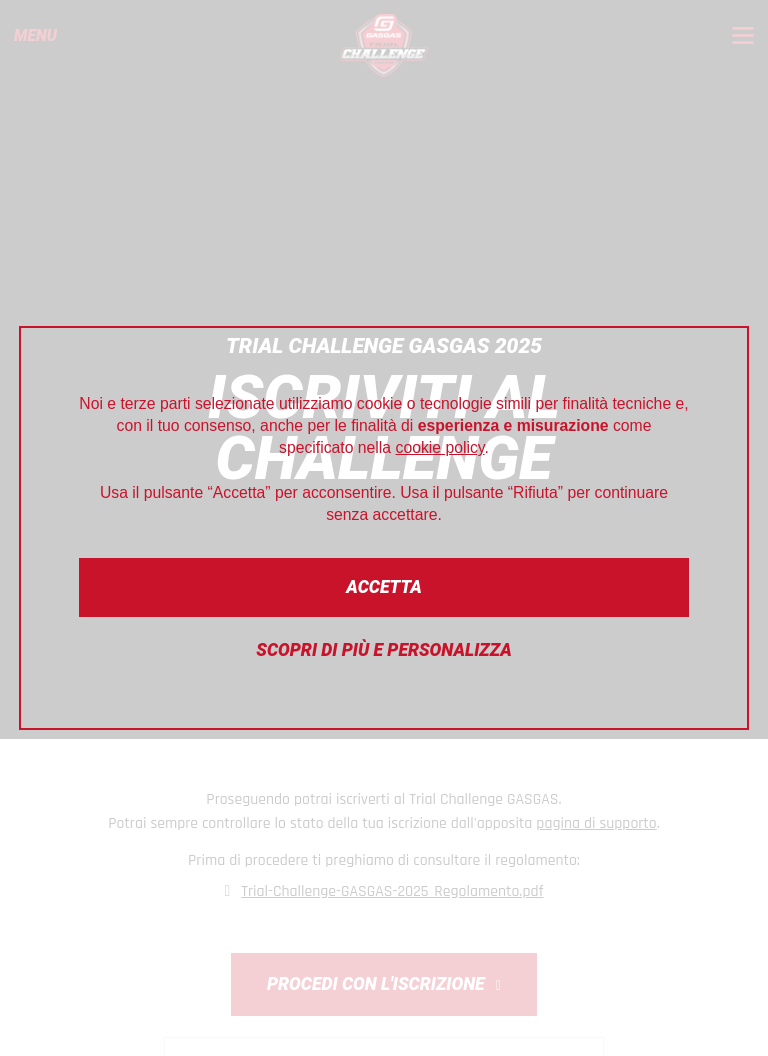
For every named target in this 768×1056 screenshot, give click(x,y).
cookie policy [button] (440, 447)
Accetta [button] (383, 587)
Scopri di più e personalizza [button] (383, 650)
